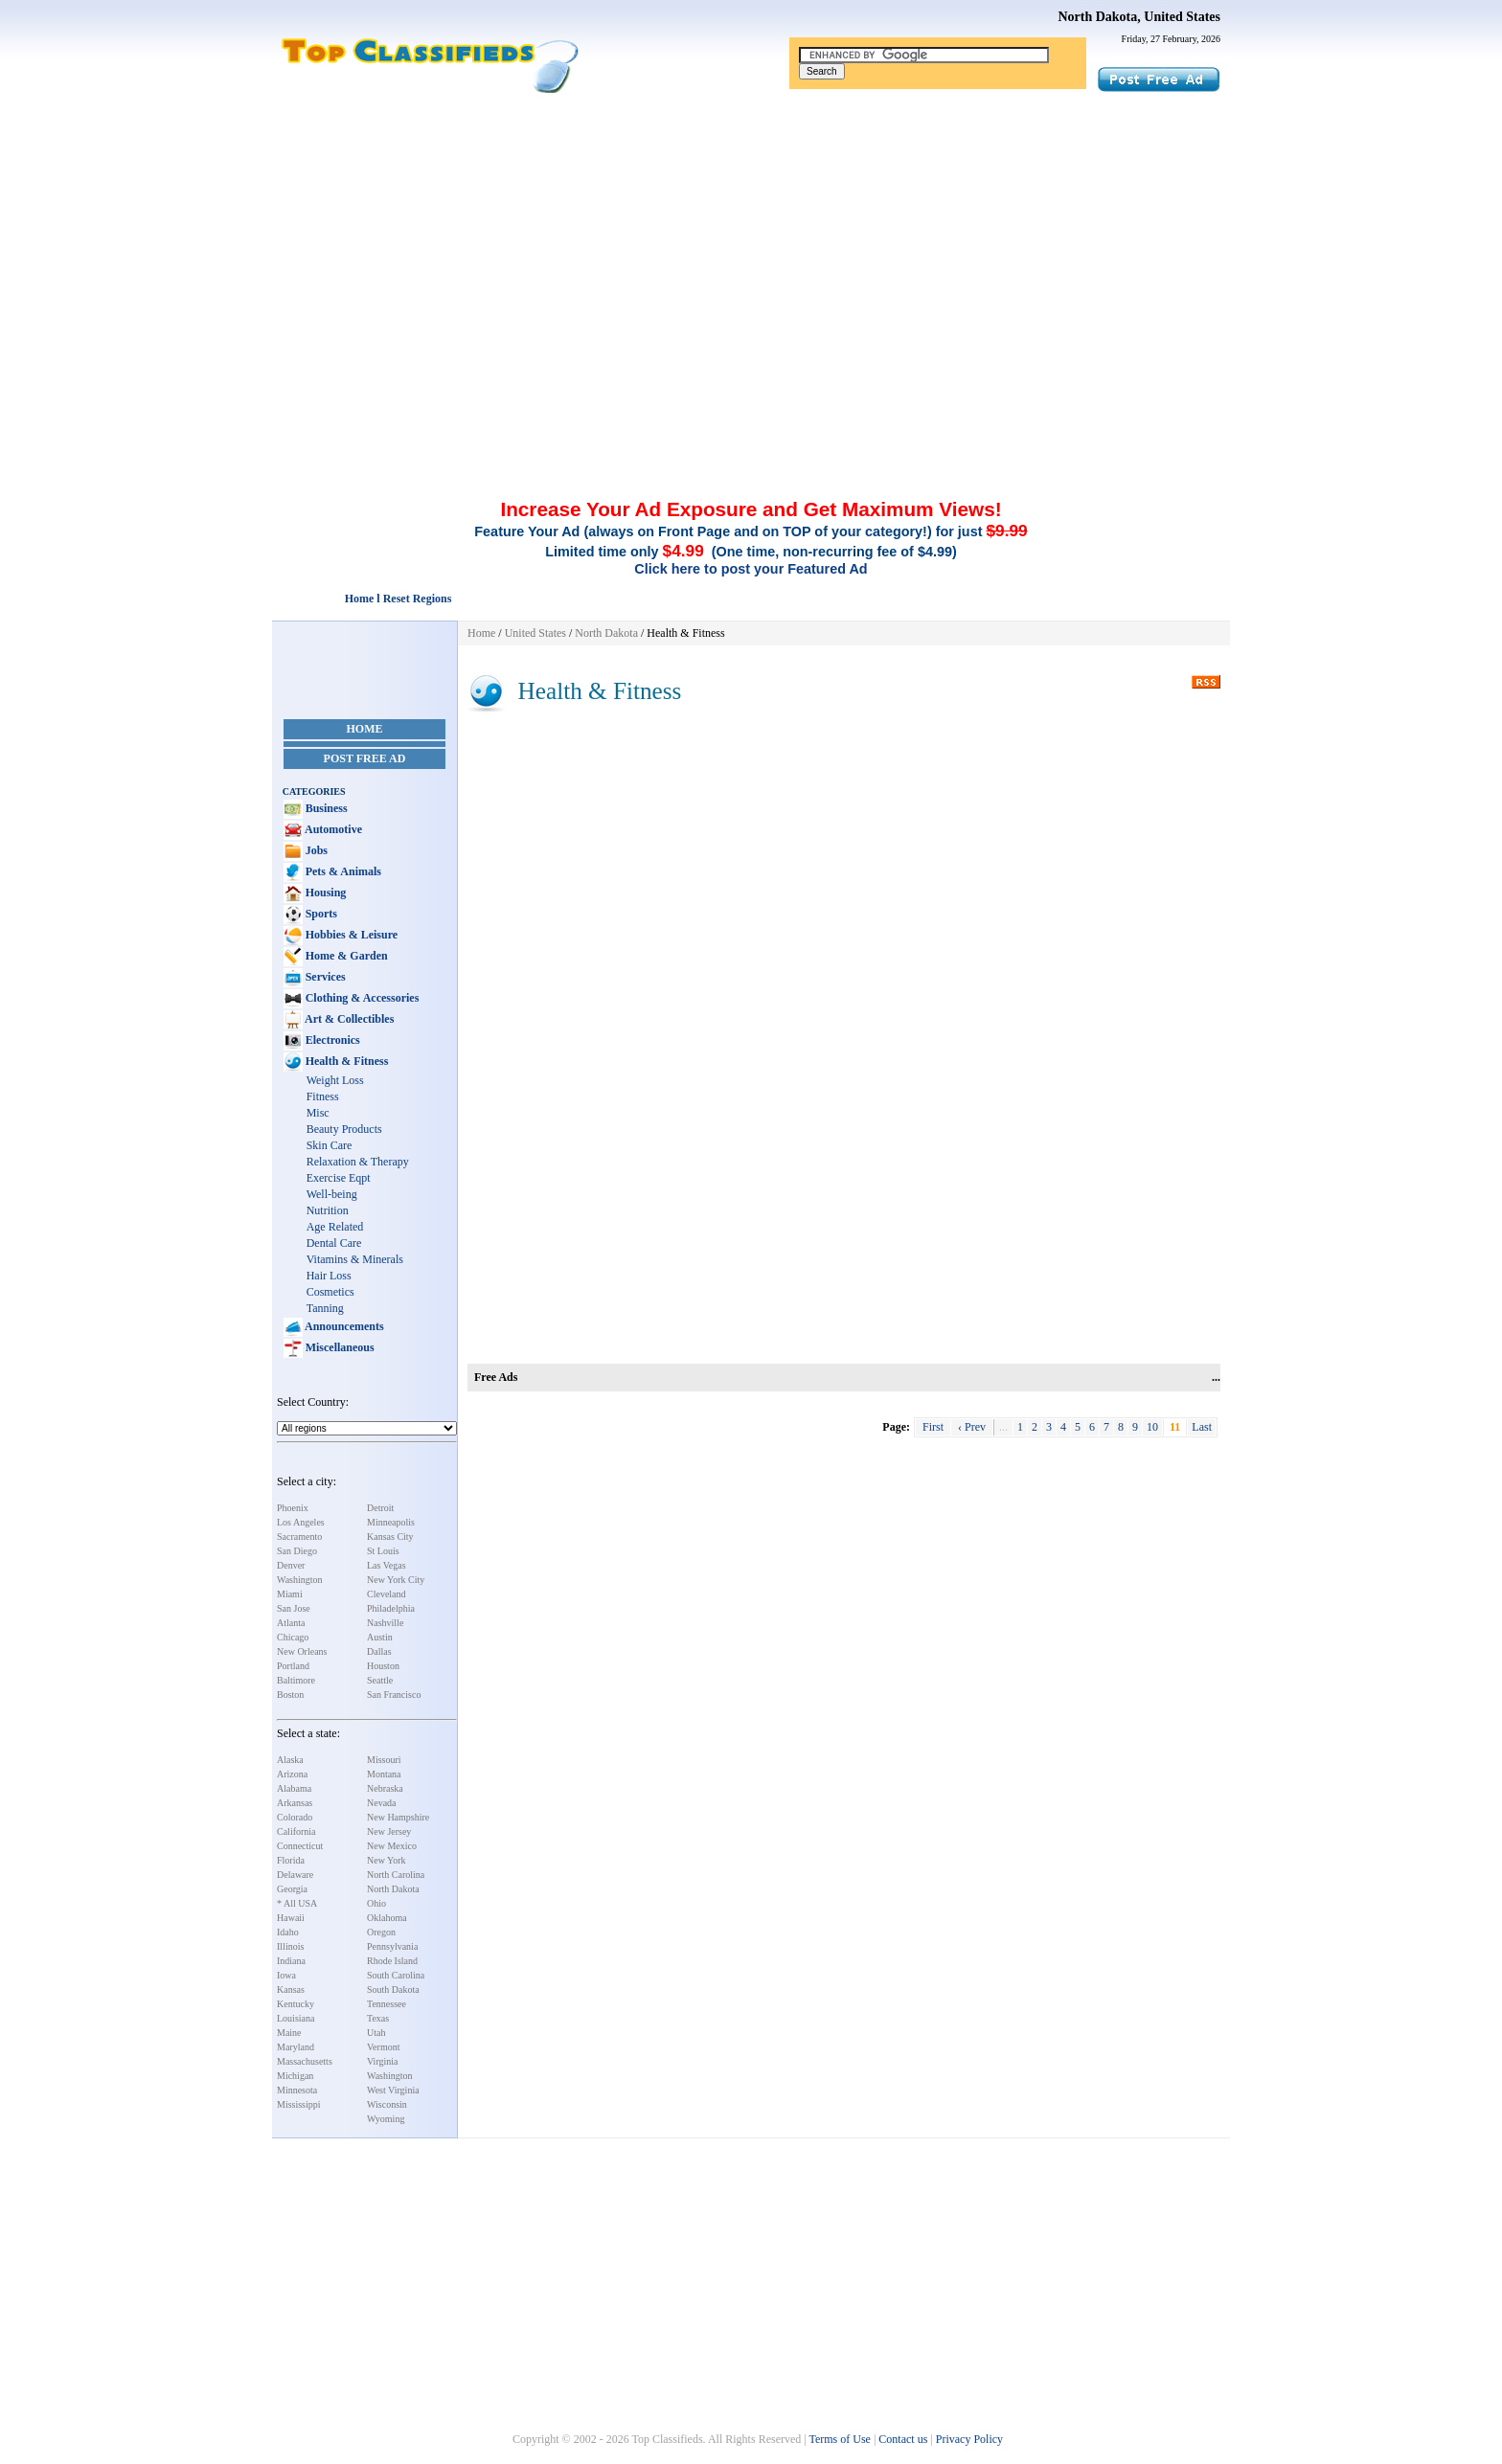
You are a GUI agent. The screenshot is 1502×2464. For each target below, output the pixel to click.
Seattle (380, 1680)
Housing (325, 892)
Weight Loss (335, 1080)
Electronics (331, 1040)
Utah (376, 2032)
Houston (383, 1666)
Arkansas (294, 1802)
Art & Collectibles (349, 1019)
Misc (318, 1112)
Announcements (343, 1326)
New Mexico (392, 1846)
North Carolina (395, 1874)
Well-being (332, 1194)
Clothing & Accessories (361, 998)
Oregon (381, 1932)
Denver (291, 1565)
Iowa (286, 1975)
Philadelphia (391, 1608)
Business (325, 808)
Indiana (291, 1960)
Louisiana (295, 2018)
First (933, 1427)
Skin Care (330, 1145)
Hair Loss (329, 1275)
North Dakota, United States (1139, 17)
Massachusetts (304, 2061)
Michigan (295, 2075)
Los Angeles (301, 1522)
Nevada (382, 1802)
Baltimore (296, 1680)
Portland (293, 1666)
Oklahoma (387, 1917)
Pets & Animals (342, 871)
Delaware (295, 1874)
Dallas (379, 1651)
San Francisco (394, 1694)
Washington (300, 1579)
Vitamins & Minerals (355, 1259)
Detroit (380, 1508)
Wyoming (385, 2119)
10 (1152, 1427)
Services (324, 976)
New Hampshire (398, 1817)
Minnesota (297, 2090)
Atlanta (291, 1622)
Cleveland (386, 1594)
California (296, 1831)
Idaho (288, 1932)
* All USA (297, 1903)
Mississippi (299, 2104)
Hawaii (291, 1917)
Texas (378, 2018)
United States (535, 633)
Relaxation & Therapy (358, 1161)
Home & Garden (345, 955)
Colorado (294, 1817)
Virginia (382, 2061)
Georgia (292, 1889)
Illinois (290, 1946)
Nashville (385, 1622)
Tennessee (386, 2004)
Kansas (291, 1989)
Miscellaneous (339, 1347)
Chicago (292, 1637)
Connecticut (300, 1846)
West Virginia (393, 2090)
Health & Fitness (346, 1061)
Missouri (384, 1759)
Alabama (294, 1788)
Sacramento (299, 1536)
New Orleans (302, 1651)
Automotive (332, 829)
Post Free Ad (365, 758)
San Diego (297, 1551)
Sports (320, 913)
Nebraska (385, 1788)
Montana (384, 1774)
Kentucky (295, 2004)
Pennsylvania (392, 1946)
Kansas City (390, 1536)
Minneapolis (391, 1522)
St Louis (383, 1551)
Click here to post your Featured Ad (750, 568)
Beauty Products (344, 1129)
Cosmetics (330, 1292)
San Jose (293, 1608)
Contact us (902, 2439)
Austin (380, 1637)
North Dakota (393, 1889)
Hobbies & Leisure (350, 934)
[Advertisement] (751, 237)
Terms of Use (839, 2439)
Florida (291, 1860)
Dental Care (334, 1243)
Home (365, 728)
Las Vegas (386, 1565)
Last (1202, 1427)
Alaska (290, 1759)
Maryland (295, 2047)
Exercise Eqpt (339, 1178)
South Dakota (393, 1989)
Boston (290, 1694)
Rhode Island (392, 1960)
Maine (289, 2032)
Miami (290, 1594)
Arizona (292, 1774)
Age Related (335, 1226)
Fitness (323, 1096)
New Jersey (389, 1831)
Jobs (315, 850)
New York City (395, 1579)
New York (386, 1860)
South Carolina (395, 1975)
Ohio (376, 1903)
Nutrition (328, 1210)
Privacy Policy (969, 2439)
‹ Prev (972, 1427)
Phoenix (292, 1508)
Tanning (325, 1308)
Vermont (383, 2047)
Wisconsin (387, 2104)
